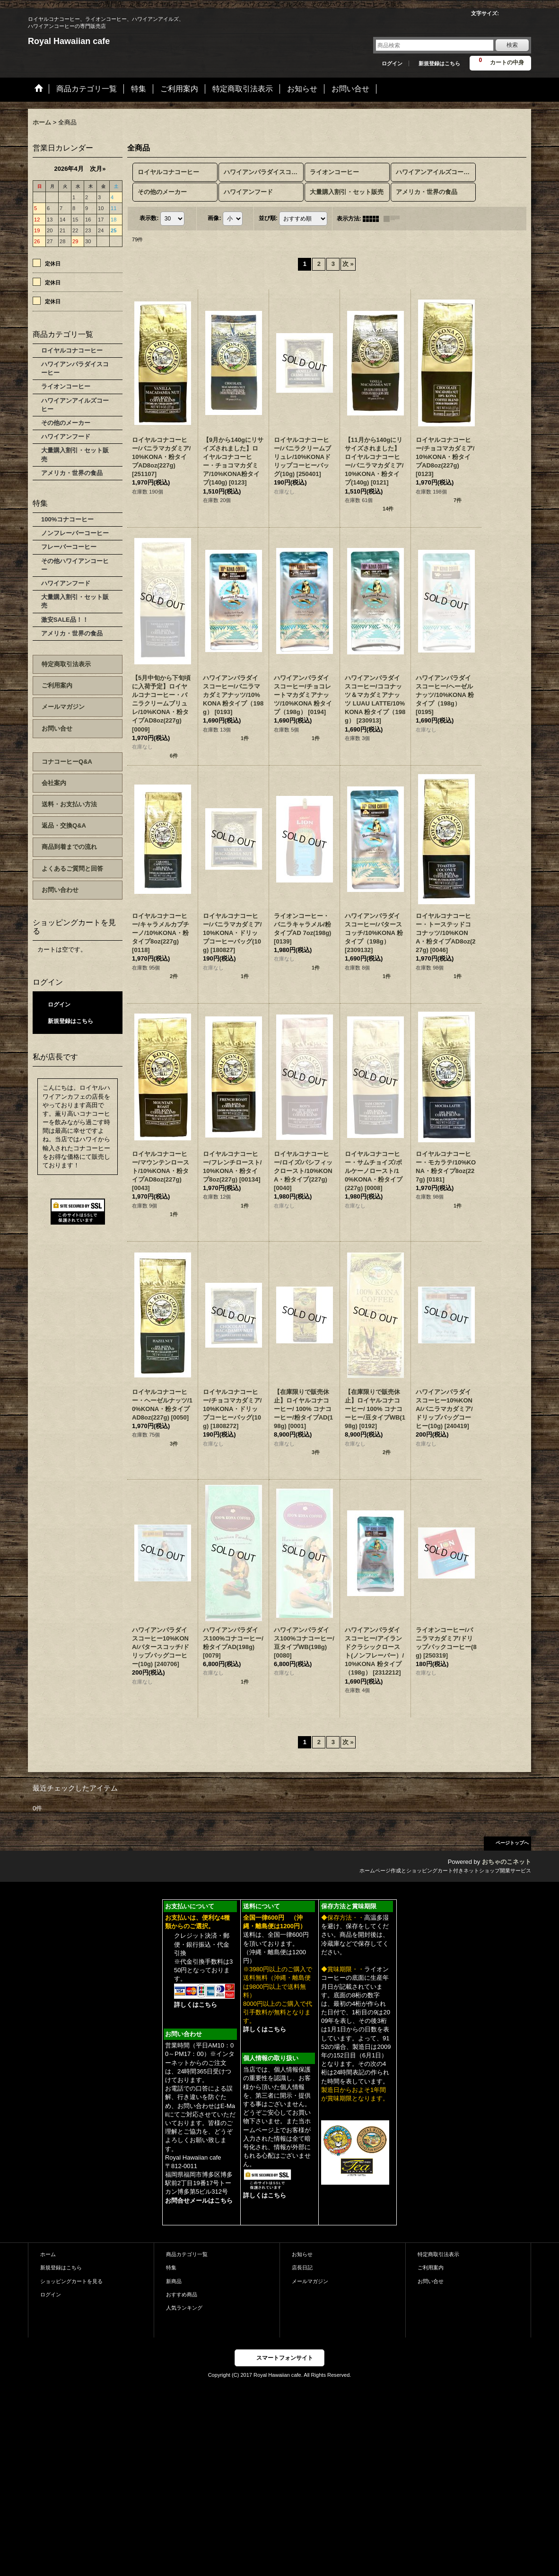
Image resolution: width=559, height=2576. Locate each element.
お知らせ (302, 2254)
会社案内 (54, 782)
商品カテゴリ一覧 (187, 2254)
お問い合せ (57, 728)
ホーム (48, 2254)
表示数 (149, 218)
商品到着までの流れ (69, 846)
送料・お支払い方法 (69, 804)
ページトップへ (512, 1842)
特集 (171, 2267)
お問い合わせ (60, 889)
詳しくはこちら (195, 2004)
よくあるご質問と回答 (72, 868)
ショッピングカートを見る (71, 2281)
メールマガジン (63, 706)
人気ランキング (184, 2308)
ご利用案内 (57, 685)
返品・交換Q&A (64, 825)
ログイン (392, 63)
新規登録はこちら (439, 63)
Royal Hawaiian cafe (69, 41)
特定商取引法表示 (66, 664)
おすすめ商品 (181, 2294)
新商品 (174, 2281)
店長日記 (302, 2267)
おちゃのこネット (506, 1861)
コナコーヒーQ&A (67, 761)
